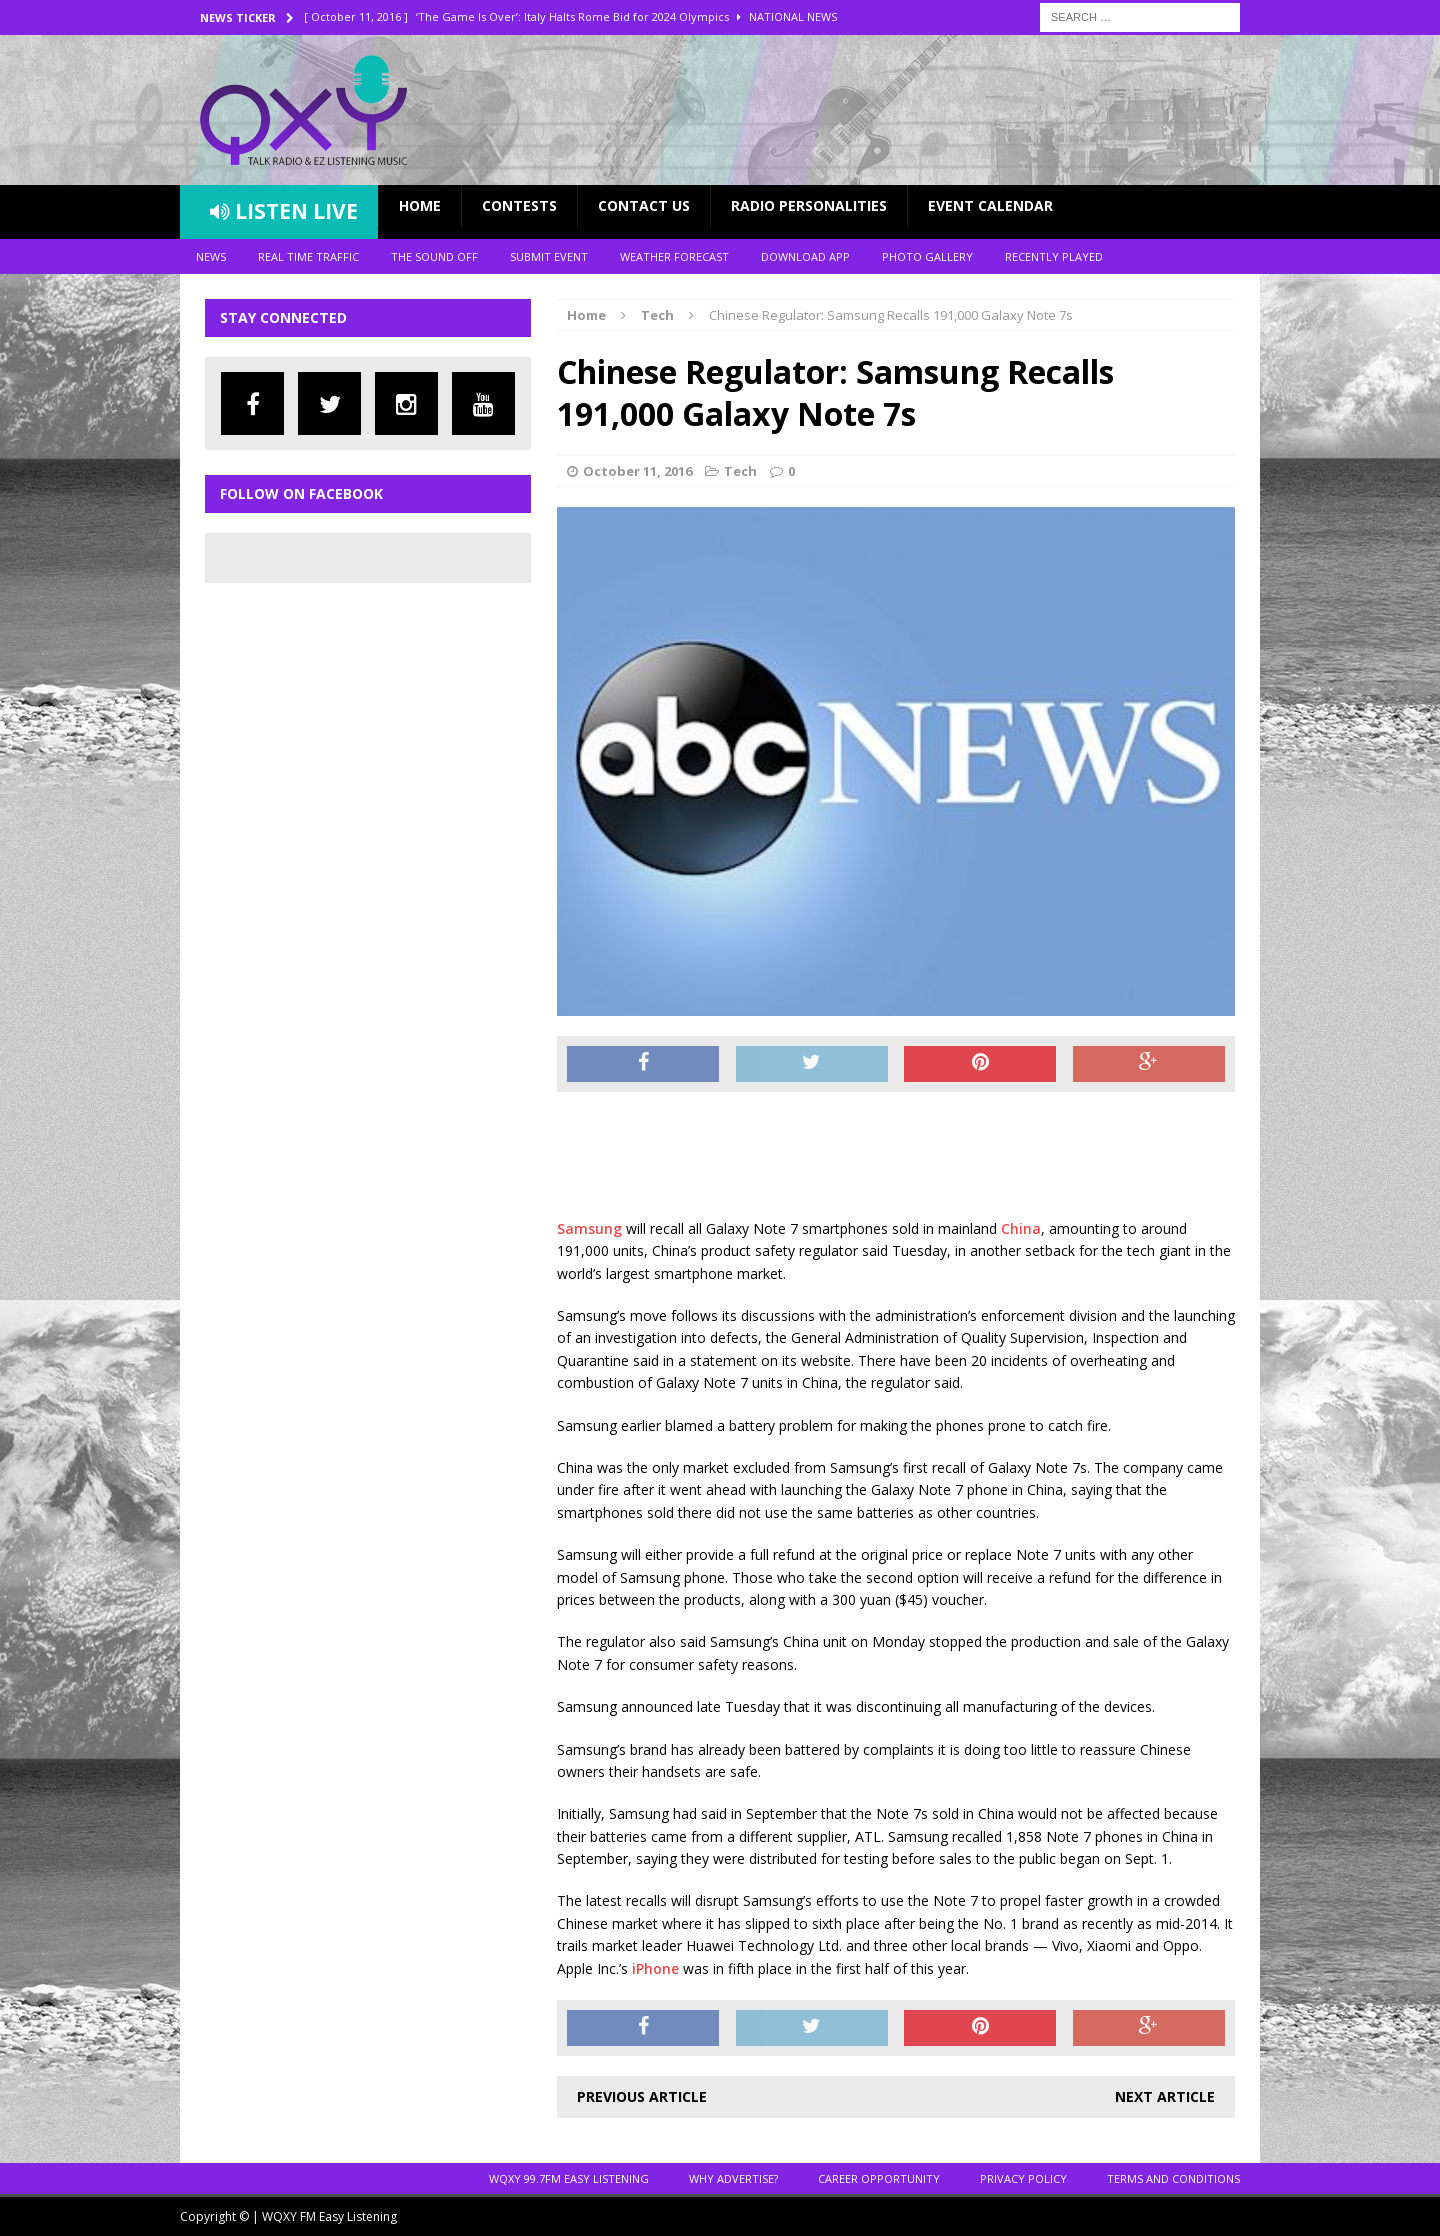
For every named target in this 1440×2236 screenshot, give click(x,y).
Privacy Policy (1023, 2178)
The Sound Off (434, 256)
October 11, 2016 (637, 471)
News (211, 256)
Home (420, 205)
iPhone (655, 1968)
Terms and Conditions (1173, 2178)
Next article (1165, 2096)
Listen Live (284, 211)
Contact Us (644, 205)
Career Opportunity (879, 2178)
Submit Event (549, 256)
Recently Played (1054, 256)
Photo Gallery (927, 256)
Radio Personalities (809, 205)
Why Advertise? (733, 2178)
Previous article (642, 2096)
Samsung (589, 1228)
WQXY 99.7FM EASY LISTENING (569, 2178)
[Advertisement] (921, 1157)
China (1021, 1228)
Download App (805, 256)
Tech (740, 471)
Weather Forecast (674, 256)
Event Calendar (990, 205)
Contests (519, 205)
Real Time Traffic (308, 256)
